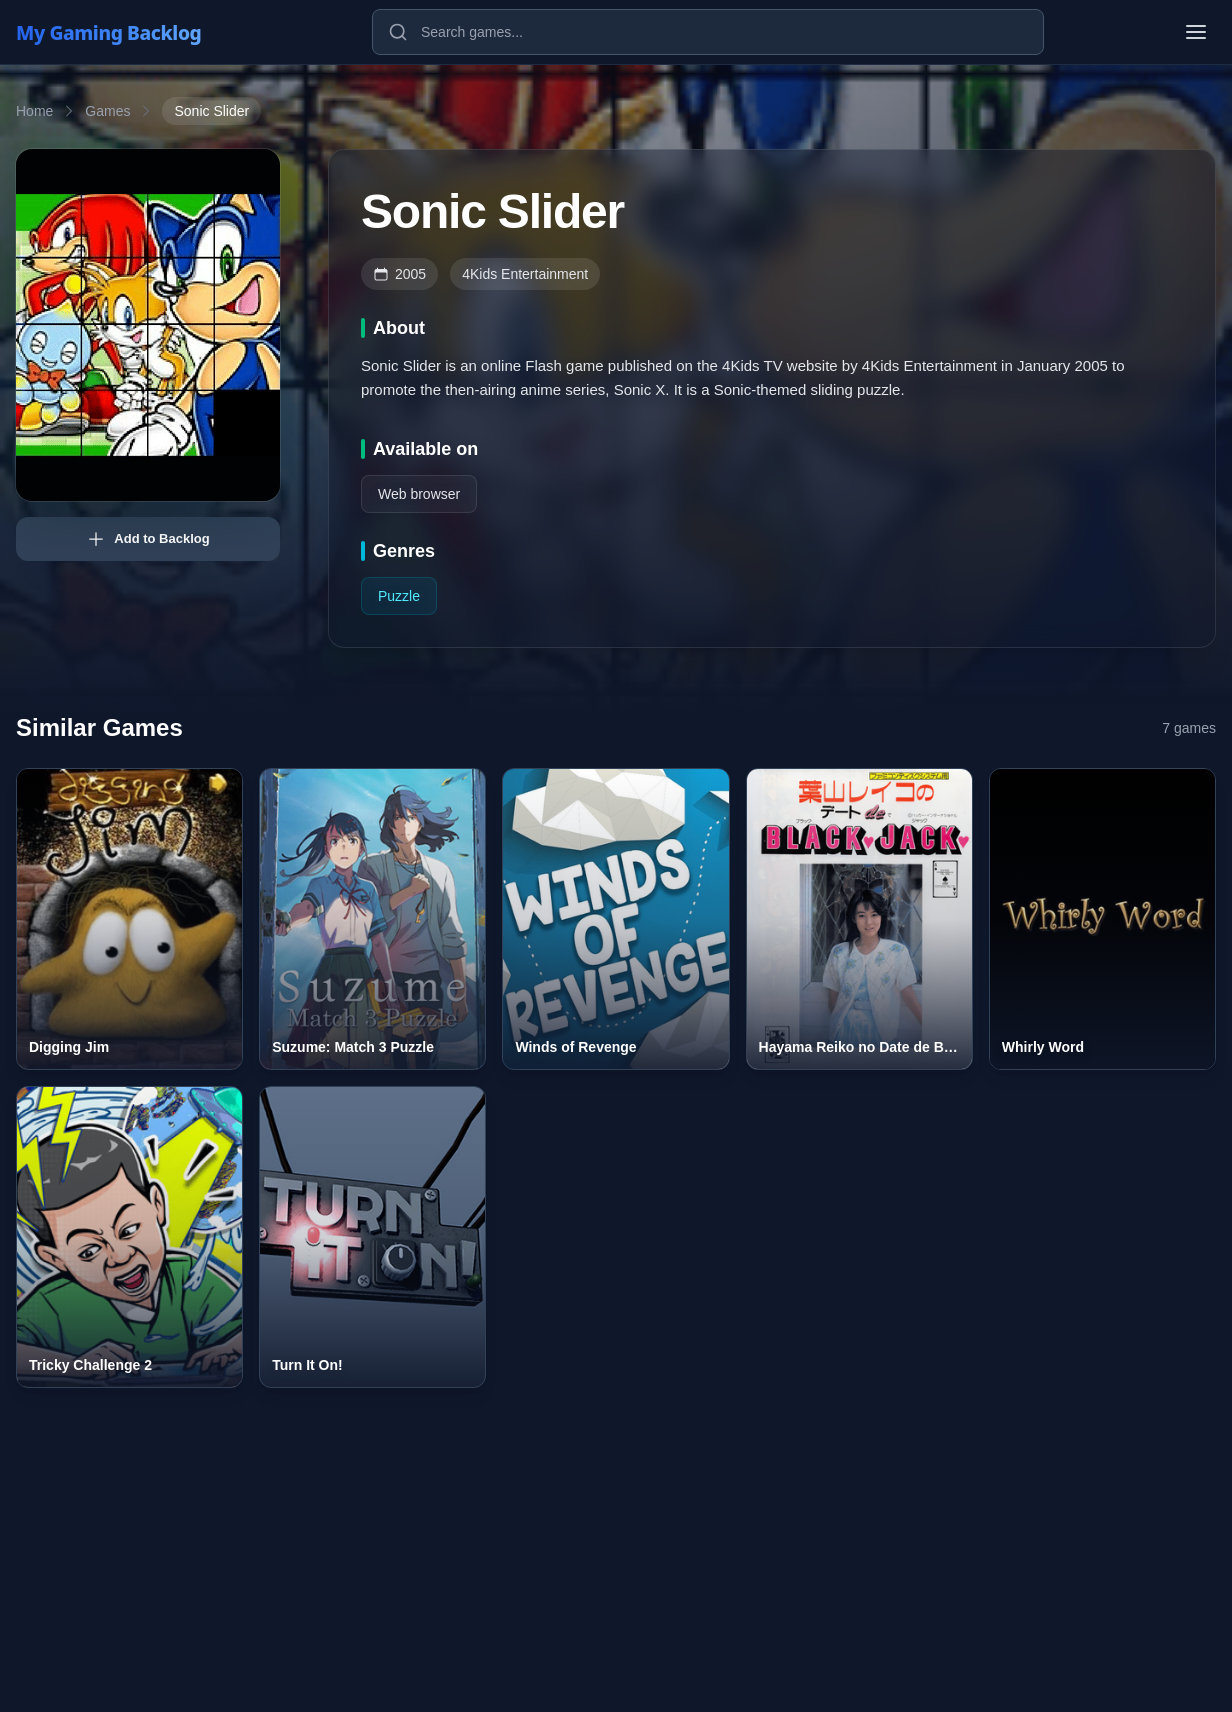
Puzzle (399, 596)
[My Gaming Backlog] (128, 32)
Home (34, 111)
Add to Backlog (147, 539)
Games (107, 111)
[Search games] (708, 32)
